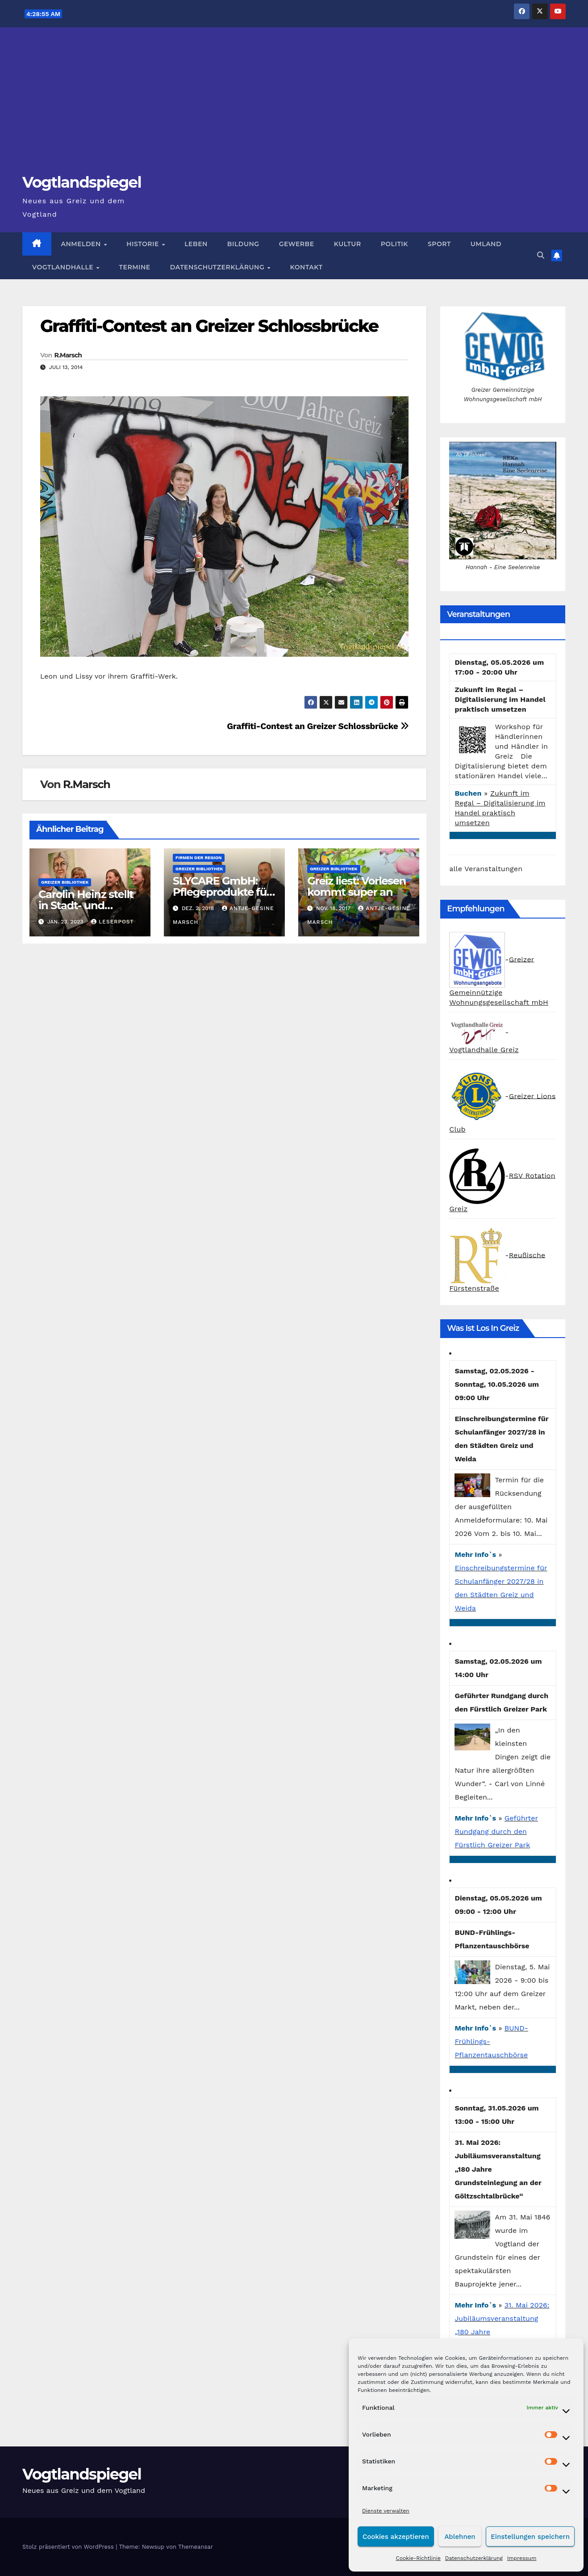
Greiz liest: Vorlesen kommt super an (356, 886)
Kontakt (306, 267)
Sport (439, 244)
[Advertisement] (294, 105)
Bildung (243, 244)
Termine (134, 267)
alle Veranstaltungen (485, 868)
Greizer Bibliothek (64, 882)
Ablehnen (459, 2537)
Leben (196, 244)
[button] (540, 255)
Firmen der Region (198, 857)
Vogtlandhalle (64, 267)
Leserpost (112, 922)
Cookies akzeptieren (396, 2537)
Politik (394, 244)
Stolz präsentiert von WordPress (69, 2546)
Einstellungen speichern (530, 2537)
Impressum (522, 2558)
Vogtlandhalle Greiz (483, 1049)
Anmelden (82, 244)
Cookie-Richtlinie (418, 2558)
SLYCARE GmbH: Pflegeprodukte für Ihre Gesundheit (222, 892)
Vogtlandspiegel (81, 182)
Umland (486, 244)
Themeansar (195, 2546)
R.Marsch (68, 355)
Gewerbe (296, 244)
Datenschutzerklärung (474, 2558)
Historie (143, 244)
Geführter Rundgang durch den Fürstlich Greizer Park (496, 1831)
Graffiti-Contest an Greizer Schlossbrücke (209, 325)
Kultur (347, 244)
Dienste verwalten (385, 2511)
